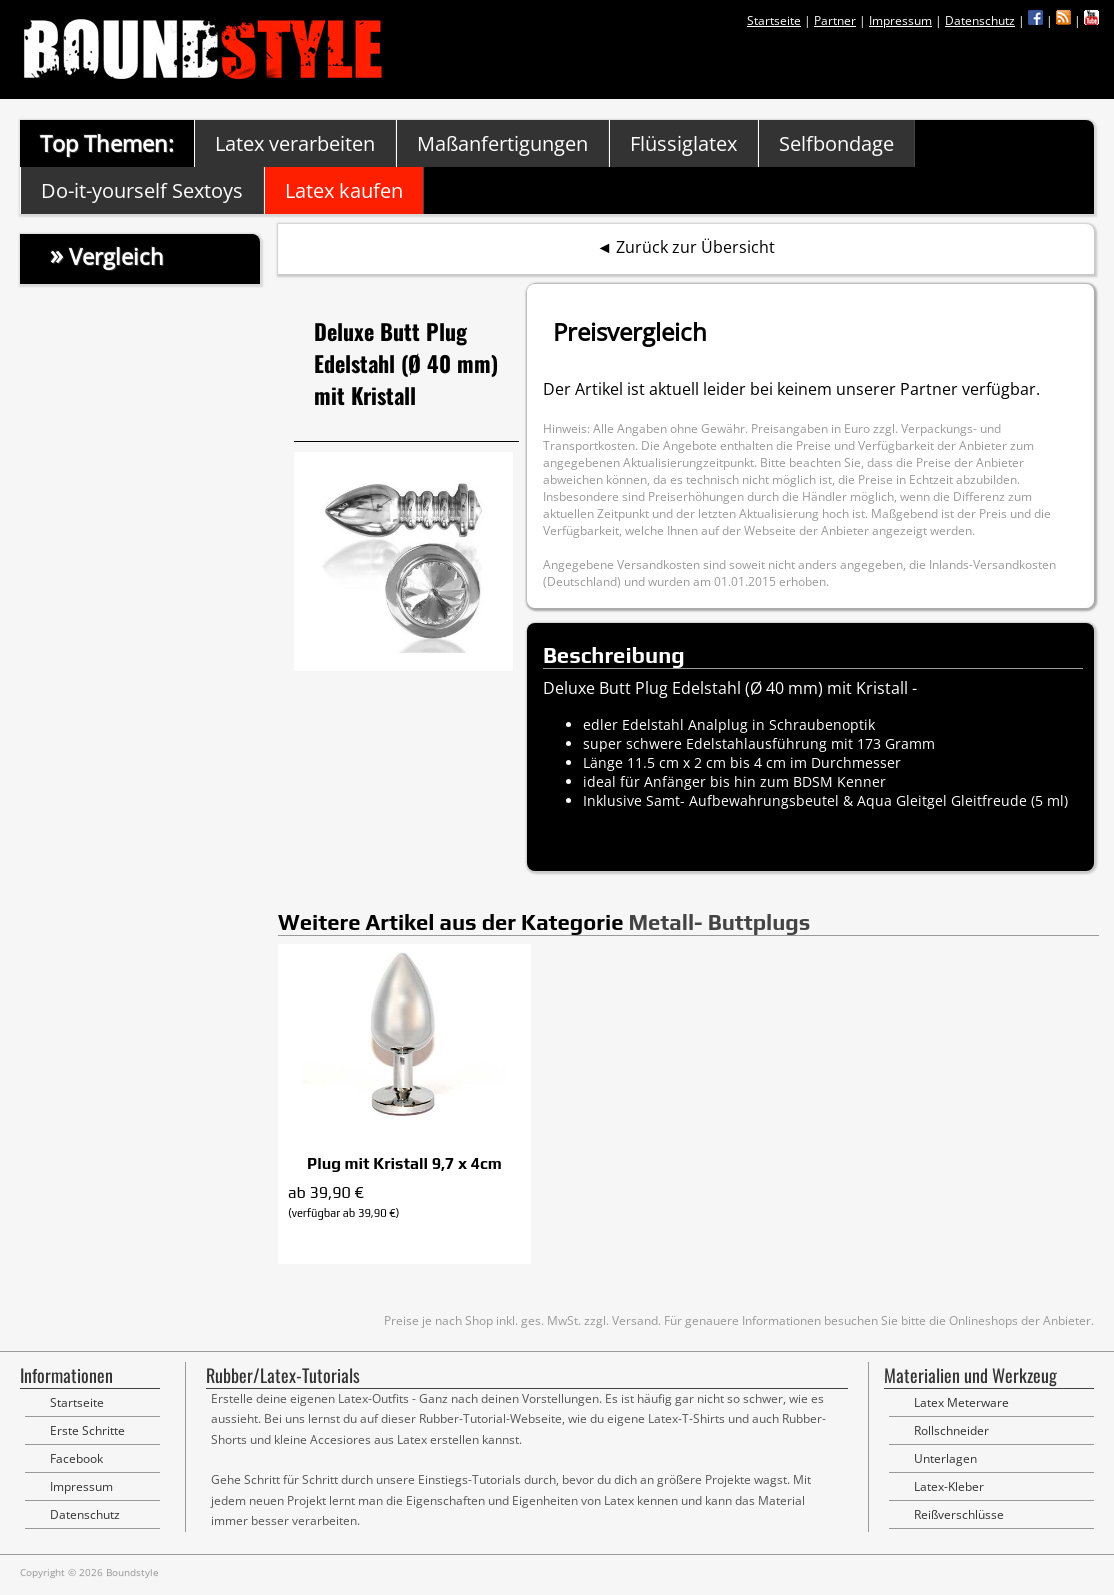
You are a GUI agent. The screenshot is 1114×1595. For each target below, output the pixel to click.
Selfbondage (836, 143)
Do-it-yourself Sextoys (142, 190)
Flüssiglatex (683, 143)
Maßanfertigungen (502, 143)
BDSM (813, 781)
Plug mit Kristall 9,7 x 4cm (404, 1163)
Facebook (76, 1458)
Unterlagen (945, 1458)
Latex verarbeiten (295, 143)
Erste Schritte (87, 1430)
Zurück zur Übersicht (695, 247)
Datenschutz (980, 20)
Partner (835, 20)
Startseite (774, 20)
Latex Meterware (961, 1402)
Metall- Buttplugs (719, 922)
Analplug (718, 724)
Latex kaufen (344, 190)
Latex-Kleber (949, 1486)
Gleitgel (921, 800)
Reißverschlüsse (959, 1514)
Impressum (900, 20)
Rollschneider (951, 1430)
